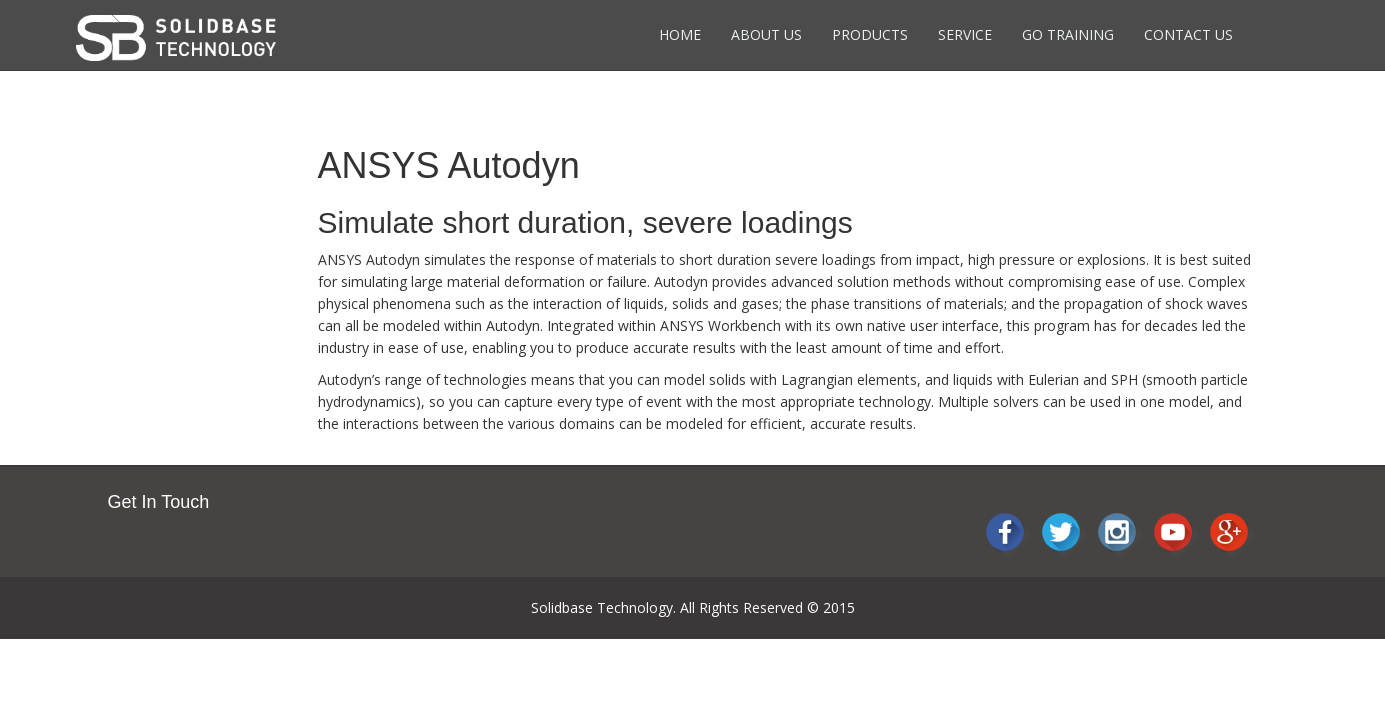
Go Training (1068, 34)
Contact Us (1188, 34)
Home (680, 34)
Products (870, 34)
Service (965, 34)
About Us (766, 34)
